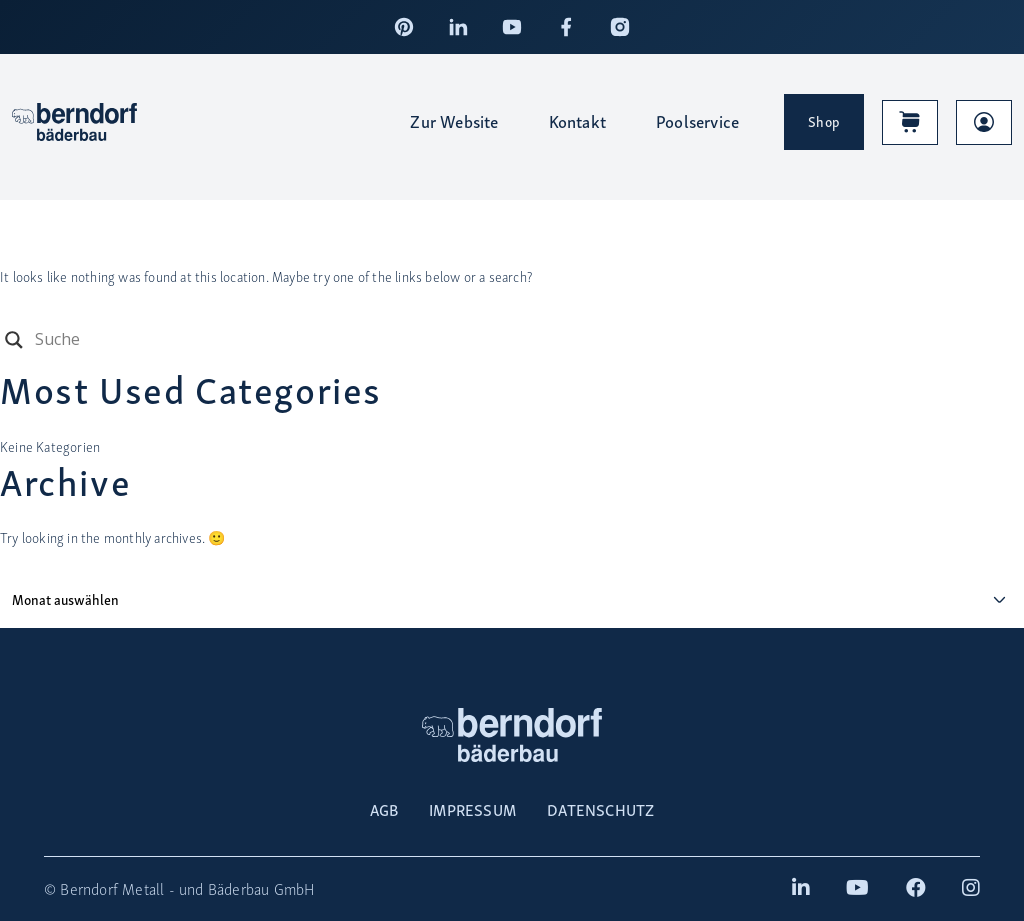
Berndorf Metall (112, 888)
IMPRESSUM (472, 809)
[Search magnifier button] (14, 340)
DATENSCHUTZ (600, 809)
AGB (384, 809)
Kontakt (577, 121)
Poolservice (697, 121)
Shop (824, 121)
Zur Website (454, 121)
